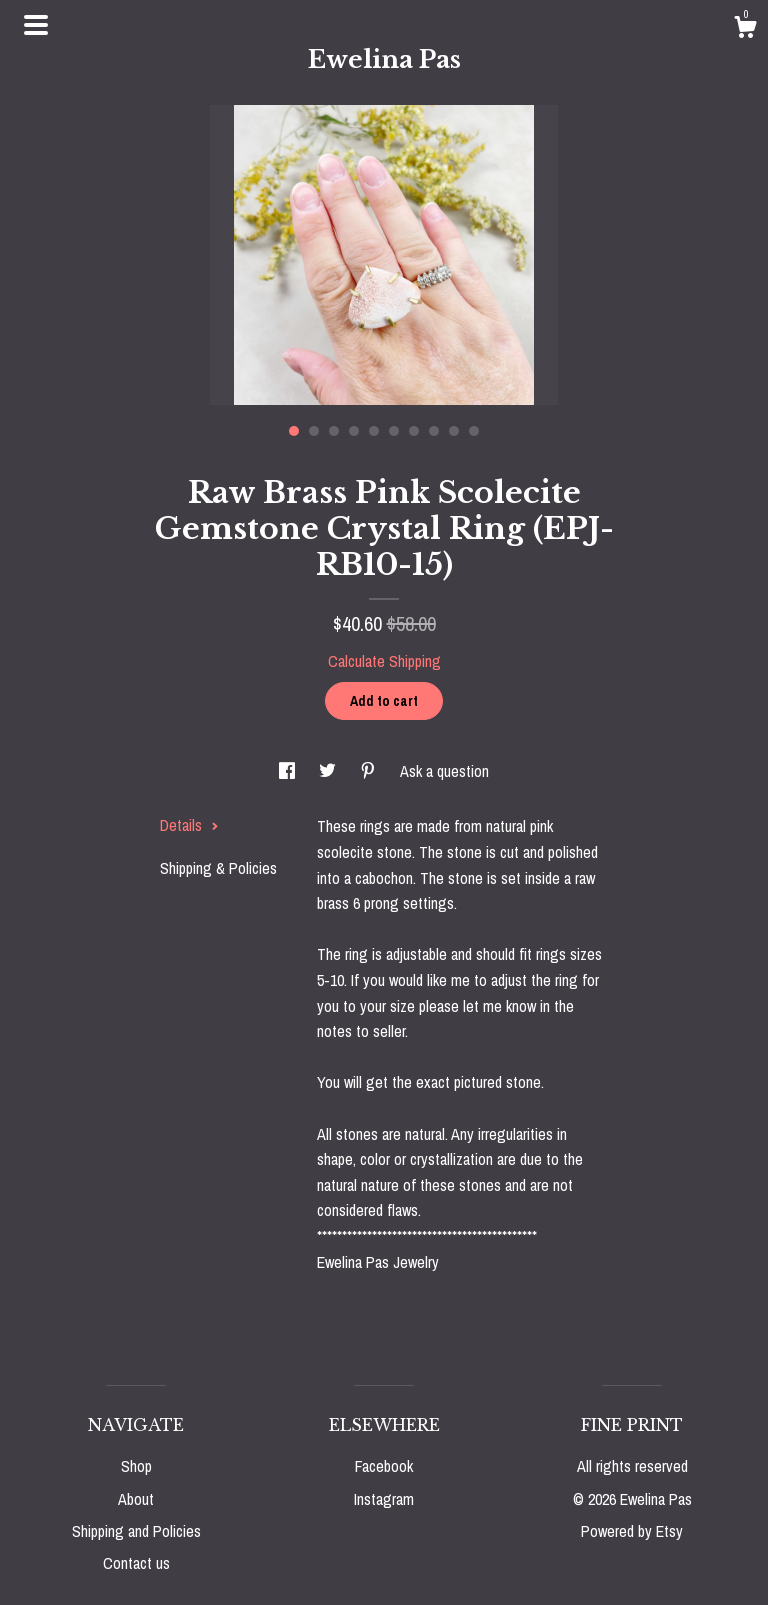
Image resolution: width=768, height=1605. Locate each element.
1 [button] (294, 431)
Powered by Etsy (632, 1531)
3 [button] (334, 431)
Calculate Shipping (384, 661)
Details (189, 825)
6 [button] (394, 431)
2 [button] (314, 431)
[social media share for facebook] (289, 771)
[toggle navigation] (36, 25)
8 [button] (434, 431)
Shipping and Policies (136, 1531)
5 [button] (374, 431)
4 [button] (354, 431)
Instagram (384, 1499)
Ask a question (444, 771)
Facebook (384, 1466)
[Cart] (745, 30)
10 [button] (474, 431)
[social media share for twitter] (329, 771)
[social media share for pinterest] (370, 771)
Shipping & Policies (218, 868)
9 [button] (454, 431)
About (136, 1499)
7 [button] (414, 431)
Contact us (136, 1563)
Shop (136, 1466)
